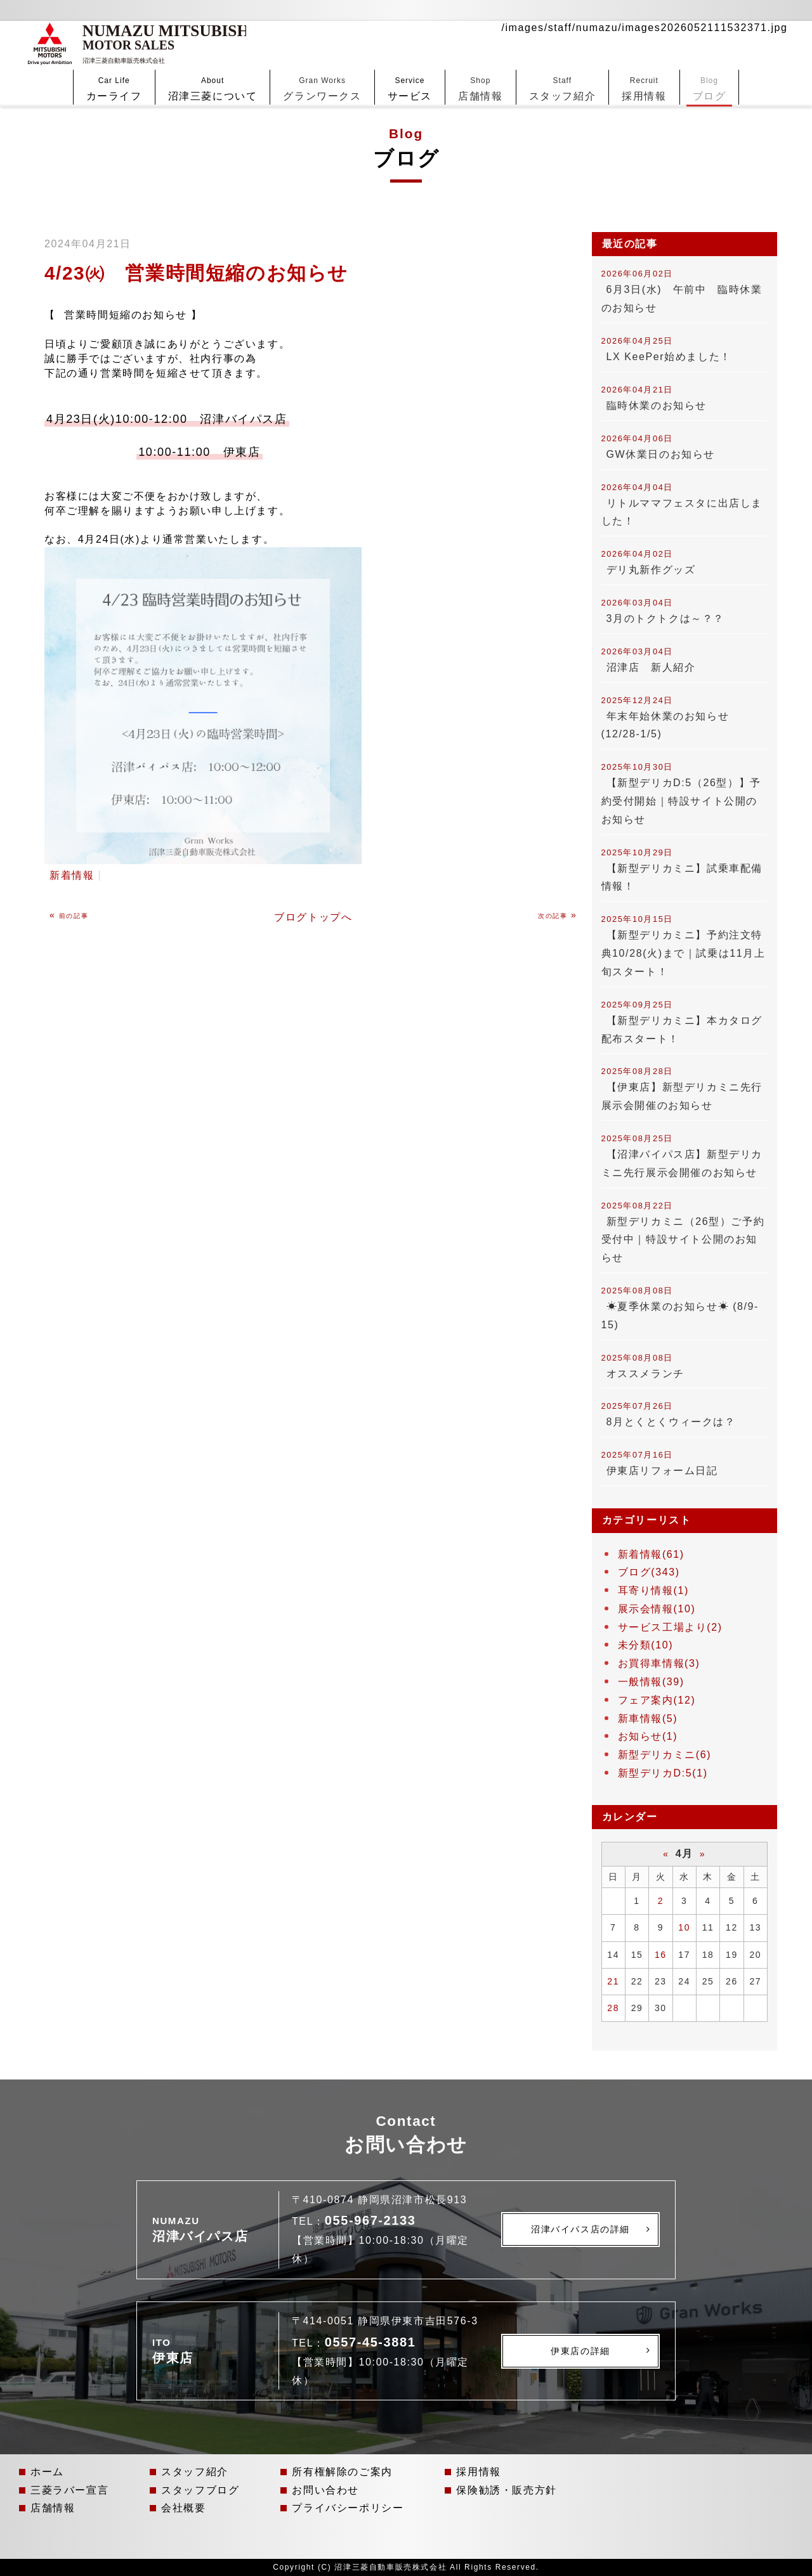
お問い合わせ (325, 2490)
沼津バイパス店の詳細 (580, 2229)
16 (661, 1955)
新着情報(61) (651, 1554)
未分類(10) (646, 1645)
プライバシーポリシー (347, 2507)
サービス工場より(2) (670, 1627)
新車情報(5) (648, 1718)
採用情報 (644, 65)
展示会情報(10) (657, 1608)
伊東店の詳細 (580, 2351)
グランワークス (322, 65)
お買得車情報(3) (659, 1663)
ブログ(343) (649, 1572)
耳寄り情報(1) (653, 1590)
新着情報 (71, 875)
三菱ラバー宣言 (69, 2490)
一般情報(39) (651, 1681)
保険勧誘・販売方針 (506, 2490)
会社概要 (183, 2507)
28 (613, 2008)
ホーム (47, 2471)
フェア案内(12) (657, 1700)
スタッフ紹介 (562, 65)
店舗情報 (480, 65)
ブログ (709, 65)
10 (684, 1927)
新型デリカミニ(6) (665, 1754)
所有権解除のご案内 (342, 2471)
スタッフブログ (200, 2490)
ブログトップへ (313, 917)
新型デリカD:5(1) (663, 1773)
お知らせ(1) (648, 1736)
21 (613, 1981)
